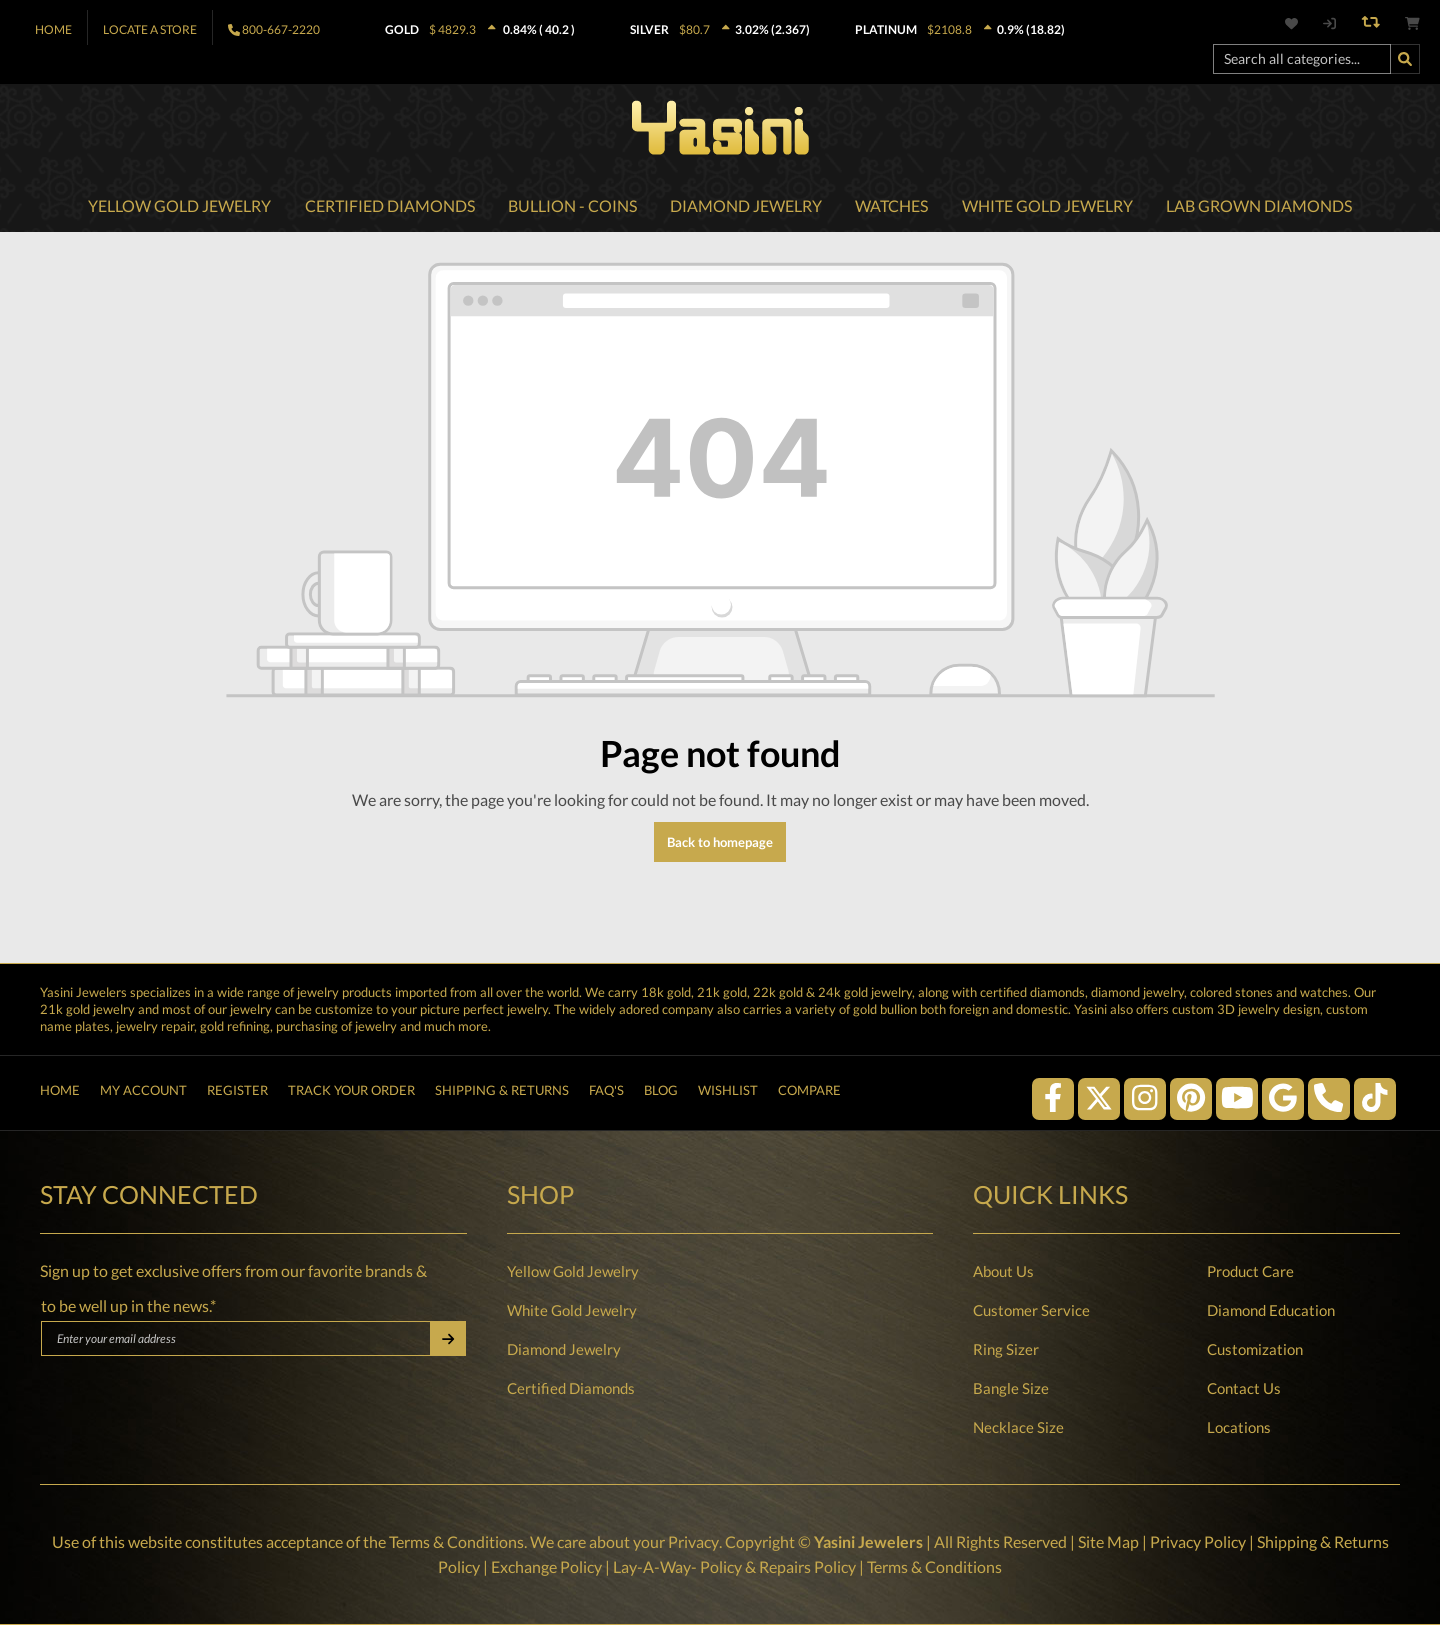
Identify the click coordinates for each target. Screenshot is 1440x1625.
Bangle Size (1011, 1389)
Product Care (1250, 1272)
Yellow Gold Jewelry (573, 1272)
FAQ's (606, 1093)
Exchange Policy (546, 1566)
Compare (809, 1093)
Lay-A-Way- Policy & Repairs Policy (734, 1566)
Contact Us (1244, 1389)
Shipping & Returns (502, 1093)
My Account (143, 1093)
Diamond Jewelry (564, 1350)
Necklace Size (1018, 1428)
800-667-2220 (281, 29)
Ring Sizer (1006, 1350)
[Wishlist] (1303, 23)
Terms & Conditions (456, 1542)
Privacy (693, 1542)
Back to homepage (720, 844)
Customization (1255, 1350)
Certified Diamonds (571, 1389)
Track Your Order (351, 1093)
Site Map (1107, 1542)
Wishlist (728, 1093)
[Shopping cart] (1412, 23)
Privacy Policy (1197, 1542)
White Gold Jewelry (572, 1311)
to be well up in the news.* (128, 1306)
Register (237, 1093)
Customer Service (1031, 1311)
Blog (661, 1093)
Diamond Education (1271, 1311)
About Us (1003, 1272)
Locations (1239, 1428)
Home (53, 29)
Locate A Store (150, 29)
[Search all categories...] (1302, 59)
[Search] (1405, 59)
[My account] (1328, 23)
